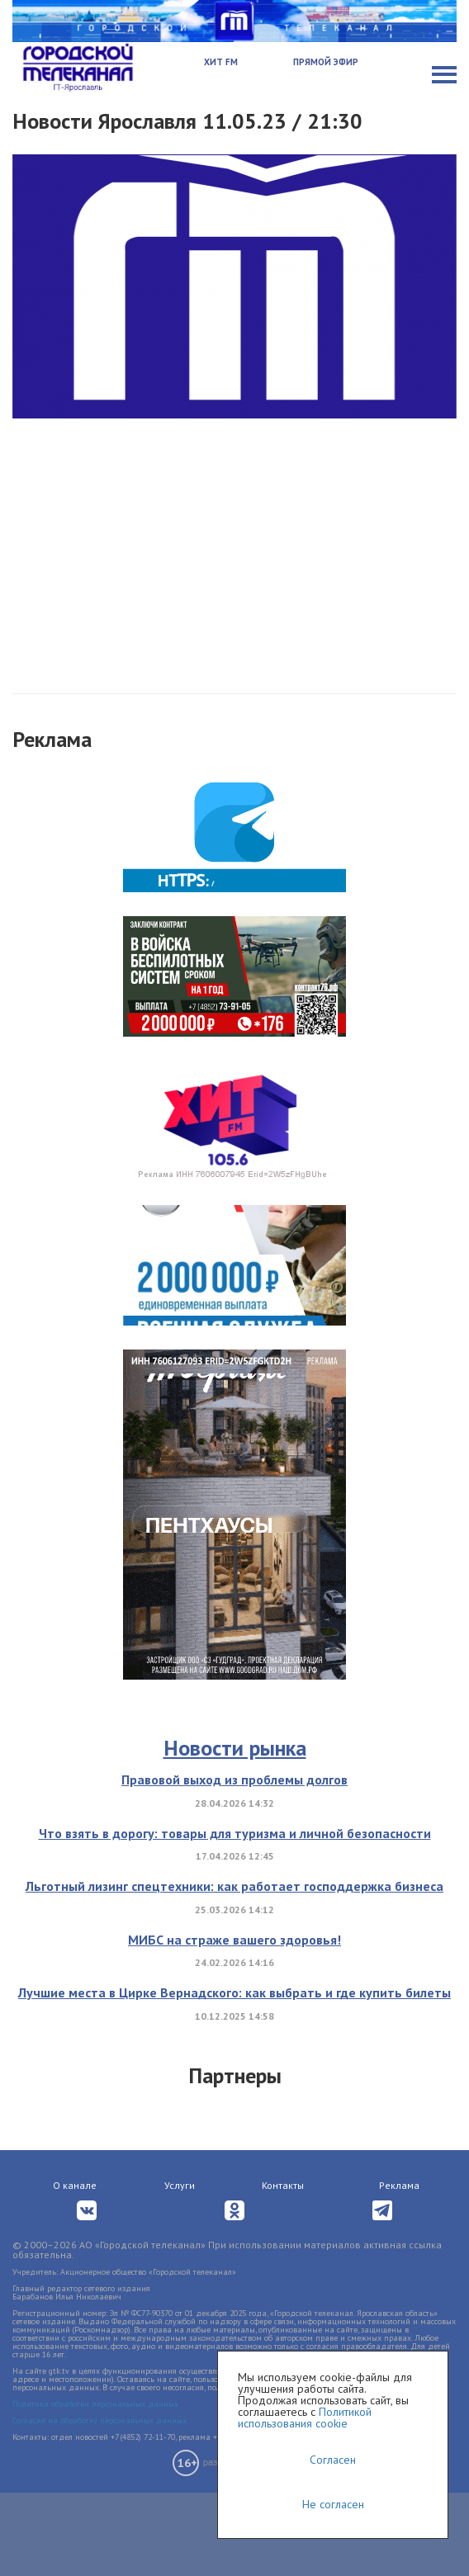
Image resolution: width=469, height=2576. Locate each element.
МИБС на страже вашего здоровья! (234, 1939)
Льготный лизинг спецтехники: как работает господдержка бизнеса (234, 1886)
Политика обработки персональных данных (95, 2404)
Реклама (399, 2185)
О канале (75, 2185)
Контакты (283, 2185)
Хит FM (221, 62)
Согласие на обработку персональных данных (99, 2420)
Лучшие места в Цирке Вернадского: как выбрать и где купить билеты (234, 1992)
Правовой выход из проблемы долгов (234, 1779)
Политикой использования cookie (305, 2417)
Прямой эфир (325, 62)
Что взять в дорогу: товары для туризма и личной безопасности (235, 1833)
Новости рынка (234, 1747)
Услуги (179, 2185)
